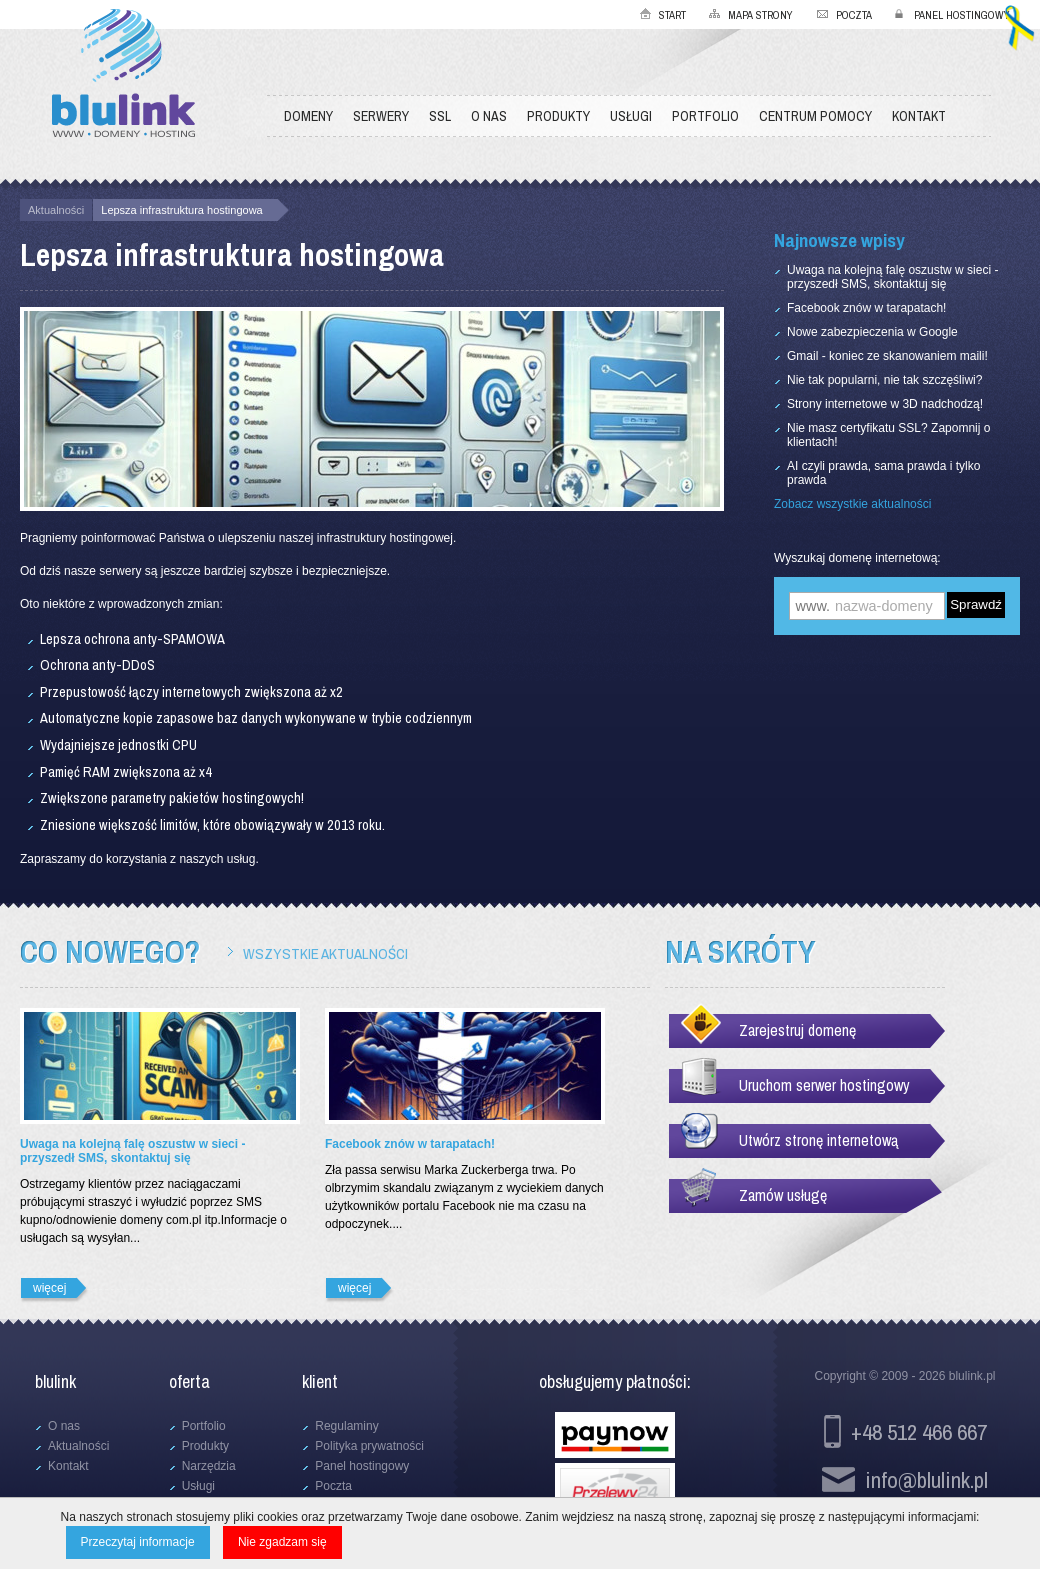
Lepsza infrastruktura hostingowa (181, 210)
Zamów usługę (783, 1195)
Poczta (854, 15)
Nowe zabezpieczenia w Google (872, 332)
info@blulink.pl (926, 1479)
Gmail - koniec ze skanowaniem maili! (887, 356)
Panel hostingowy (962, 15)
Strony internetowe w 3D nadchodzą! (885, 404)
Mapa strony (760, 15)
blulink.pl (972, 1376)
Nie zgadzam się (282, 1542)
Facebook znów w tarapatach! (866, 308)
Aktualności (56, 210)
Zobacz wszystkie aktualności (852, 504)
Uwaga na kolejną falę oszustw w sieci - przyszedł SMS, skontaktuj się (892, 277)
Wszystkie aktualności (325, 953)
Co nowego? (110, 952)
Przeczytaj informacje (138, 1542)
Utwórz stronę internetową (818, 1140)
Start (672, 15)
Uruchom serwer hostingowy (824, 1085)
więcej (49, 1288)
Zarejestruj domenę (797, 1030)
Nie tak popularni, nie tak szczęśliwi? (884, 380)
